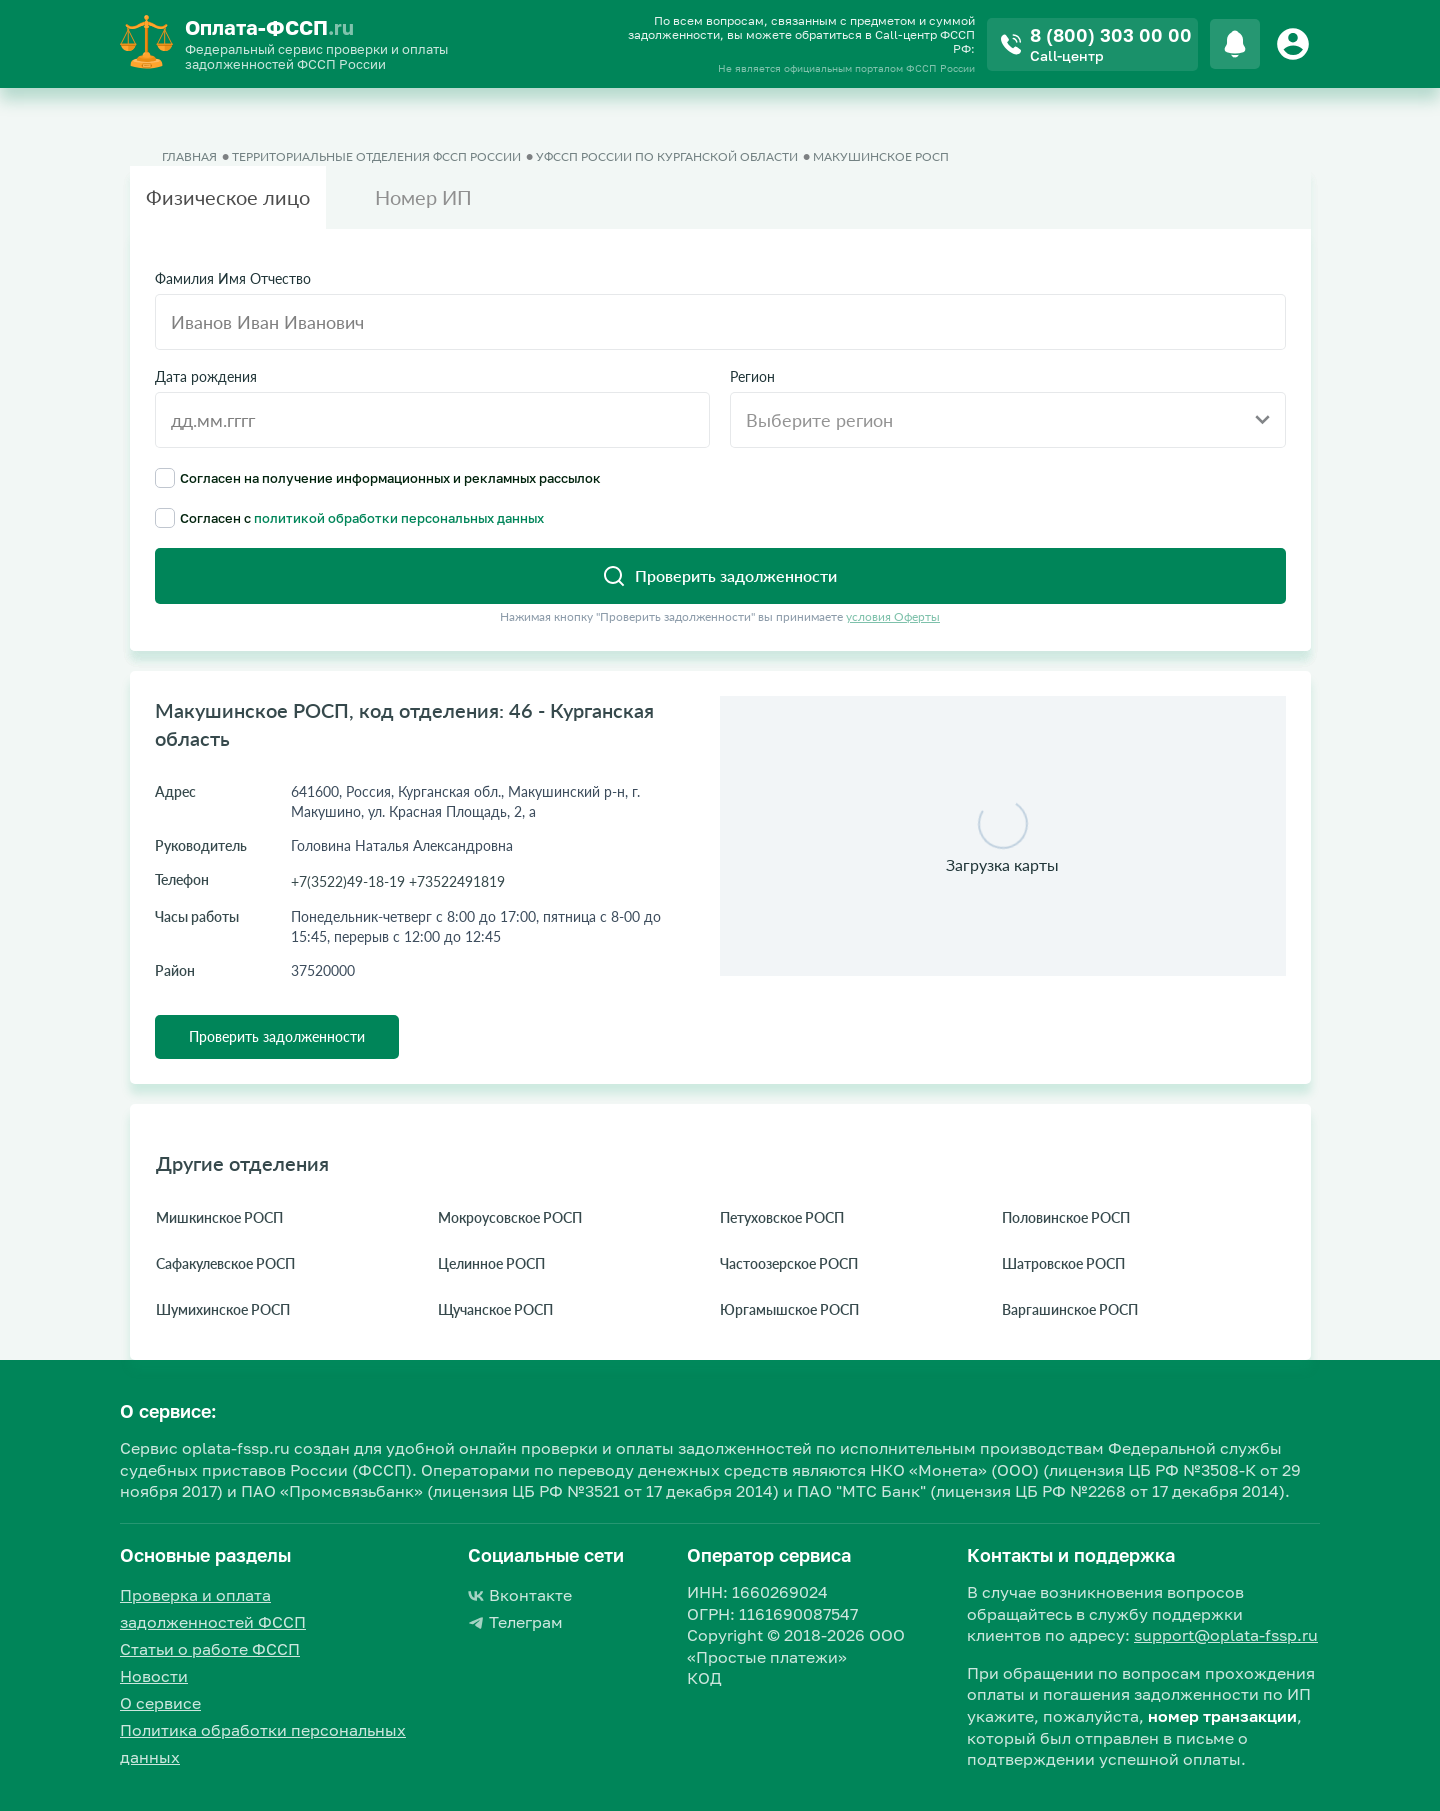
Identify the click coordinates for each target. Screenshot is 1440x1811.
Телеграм (515, 1622)
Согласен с (349, 518)
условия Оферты (893, 616)
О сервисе (160, 1703)
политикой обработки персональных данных (399, 518)
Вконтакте (520, 1595)
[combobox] (1008, 420)
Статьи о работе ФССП (210, 1649)
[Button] (1296, 44)
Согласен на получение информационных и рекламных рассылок (378, 478)
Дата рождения (206, 377)
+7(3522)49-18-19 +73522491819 (398, 881)
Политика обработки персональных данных (263, 1743)
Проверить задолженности (277, 1036)
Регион (752, 377)
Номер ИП (423, 197)
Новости (154, 1676)
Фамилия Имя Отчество (233, 279)
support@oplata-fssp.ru (1226, 1635)
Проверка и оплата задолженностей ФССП (213, 1608)
